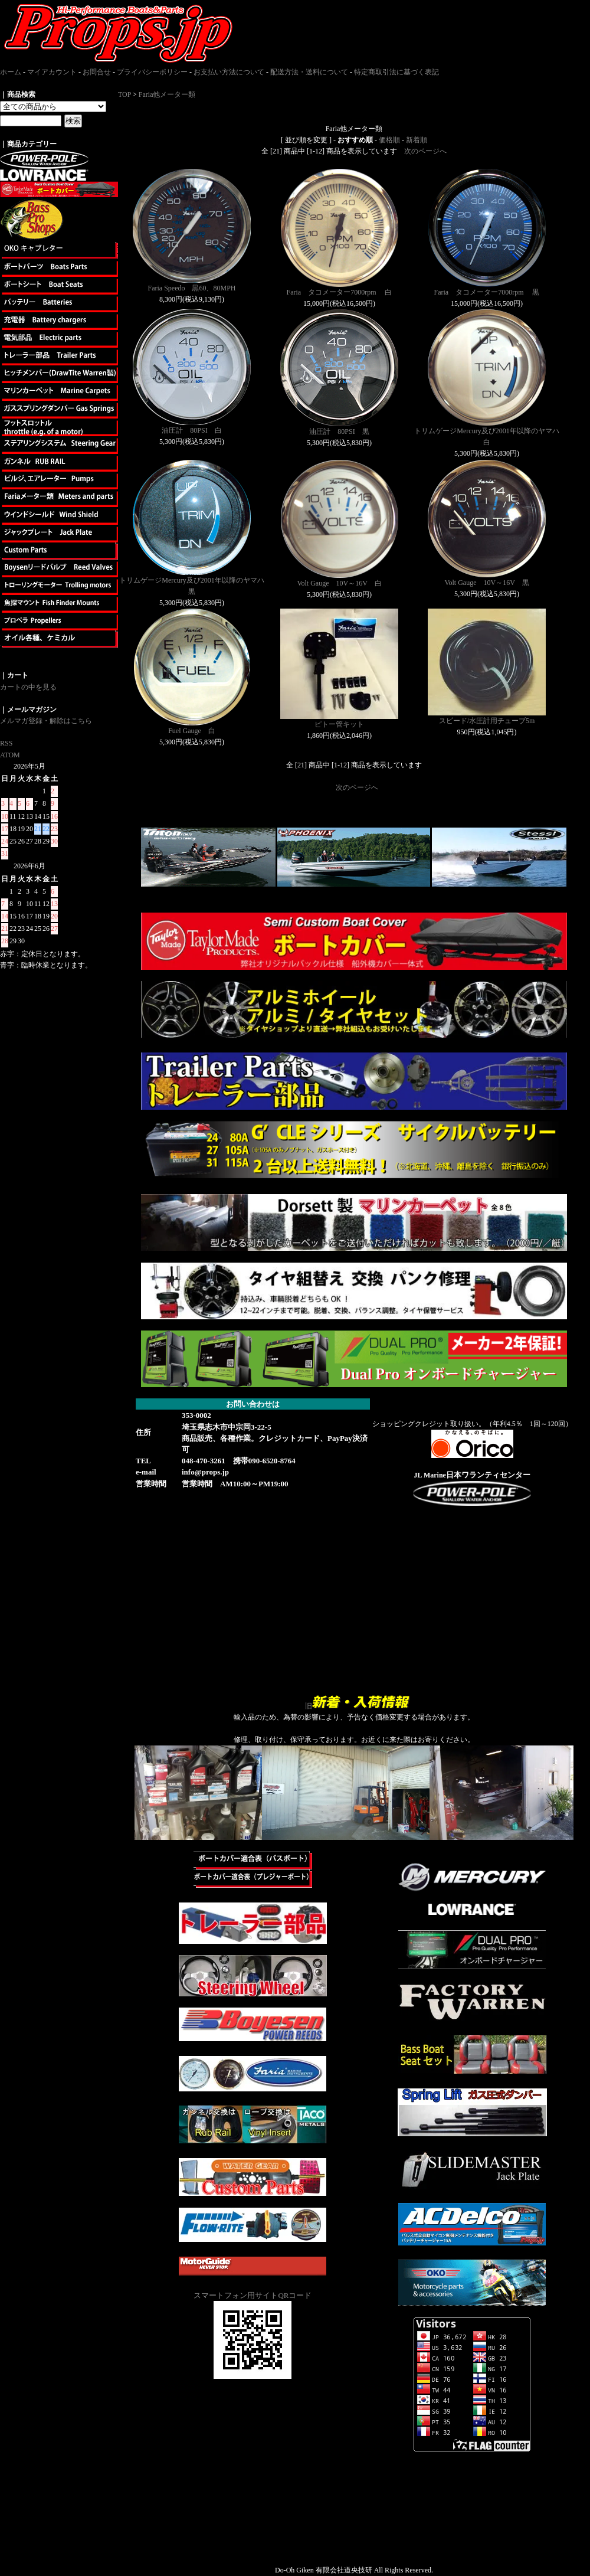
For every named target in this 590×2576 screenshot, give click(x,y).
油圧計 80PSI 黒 (339, 431)
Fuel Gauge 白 (191, 731)
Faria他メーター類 (167, 94)
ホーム (10, 72)
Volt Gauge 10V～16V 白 (339, 583)
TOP (124, 94)
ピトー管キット (339, 724)
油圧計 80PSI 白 (191, 430)
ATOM (10, 755)
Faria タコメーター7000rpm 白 (339, 292)
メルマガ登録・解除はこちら (46, 721)
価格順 (389, 140)
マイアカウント (52, 72)
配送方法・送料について (309, 72)
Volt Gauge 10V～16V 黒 (486, 582)
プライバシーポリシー (152, 72)
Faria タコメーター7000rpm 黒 (487, 292)
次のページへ (425, 151)
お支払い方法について (229, 72)
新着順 (416, 140)
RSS (6, 743)
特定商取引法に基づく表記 (396, 72)
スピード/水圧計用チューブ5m (487, 721)
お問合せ (97, 72)
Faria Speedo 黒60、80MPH (192, 288)
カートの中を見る (28, 687)
